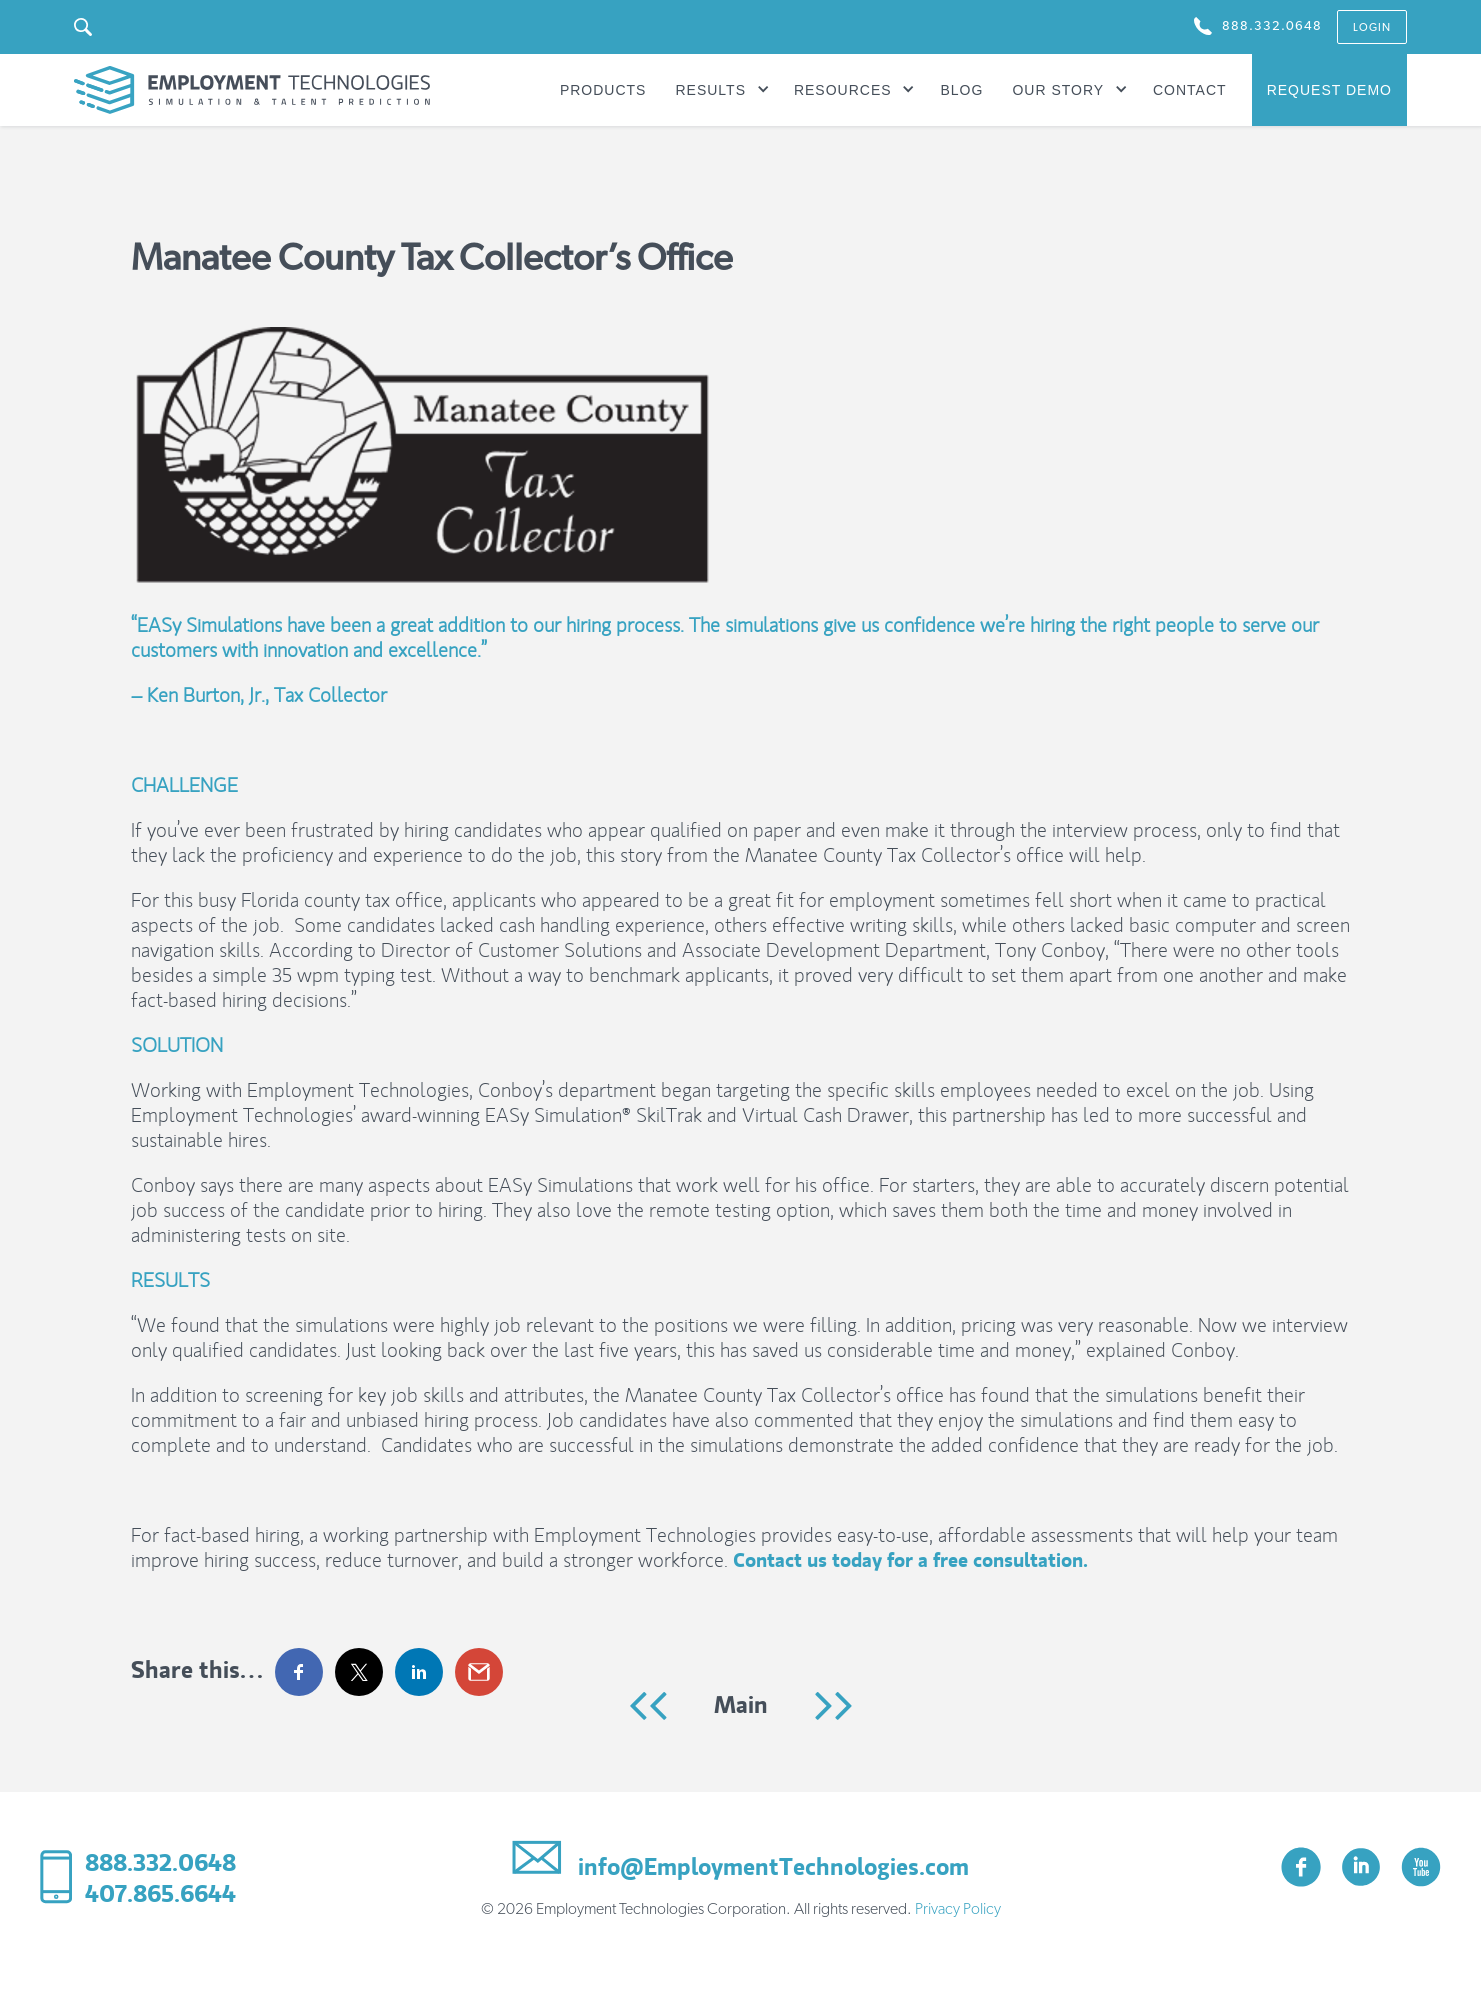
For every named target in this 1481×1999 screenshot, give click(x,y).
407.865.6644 (160, 1893)
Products (603, 90)
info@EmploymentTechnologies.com (740, 1863)
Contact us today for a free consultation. (910, 1560)
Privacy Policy (958, 1909)
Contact (1190, 90)
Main (741, 1704)
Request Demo (1329, 90)
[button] (722, 90)
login (1372, 27)
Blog (961, 90)
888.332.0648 (160, 1862)
